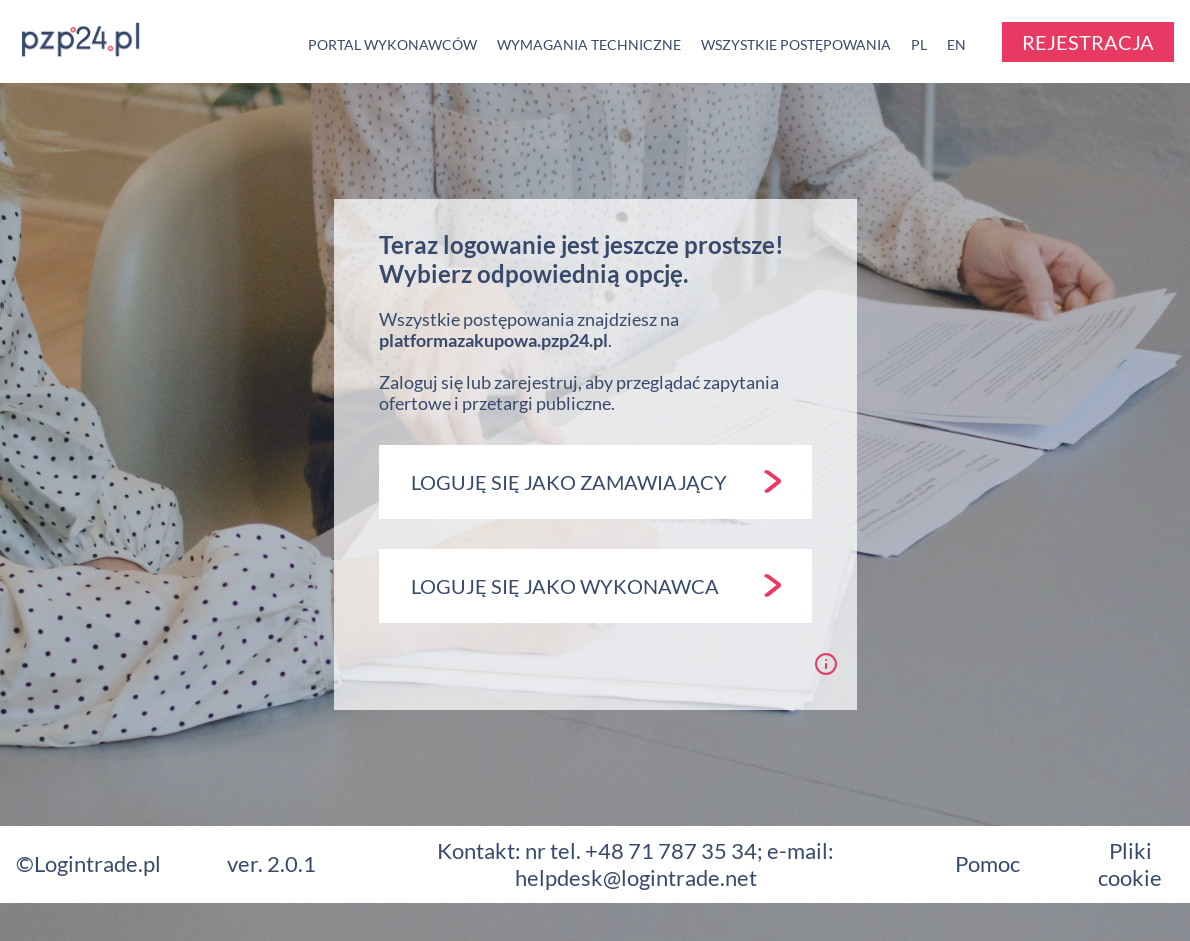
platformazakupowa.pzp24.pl (493, 340)
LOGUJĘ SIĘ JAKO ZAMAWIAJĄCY (596, 482)
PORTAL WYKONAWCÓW (392, 44)
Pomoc (987, 863)
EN (956, 44)
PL (919, 44)
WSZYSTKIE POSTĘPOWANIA (796, 44)
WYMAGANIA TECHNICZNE (589, 44)
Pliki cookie (1130, 863)
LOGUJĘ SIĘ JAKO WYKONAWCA (596, 586)
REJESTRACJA (1088, 42)
